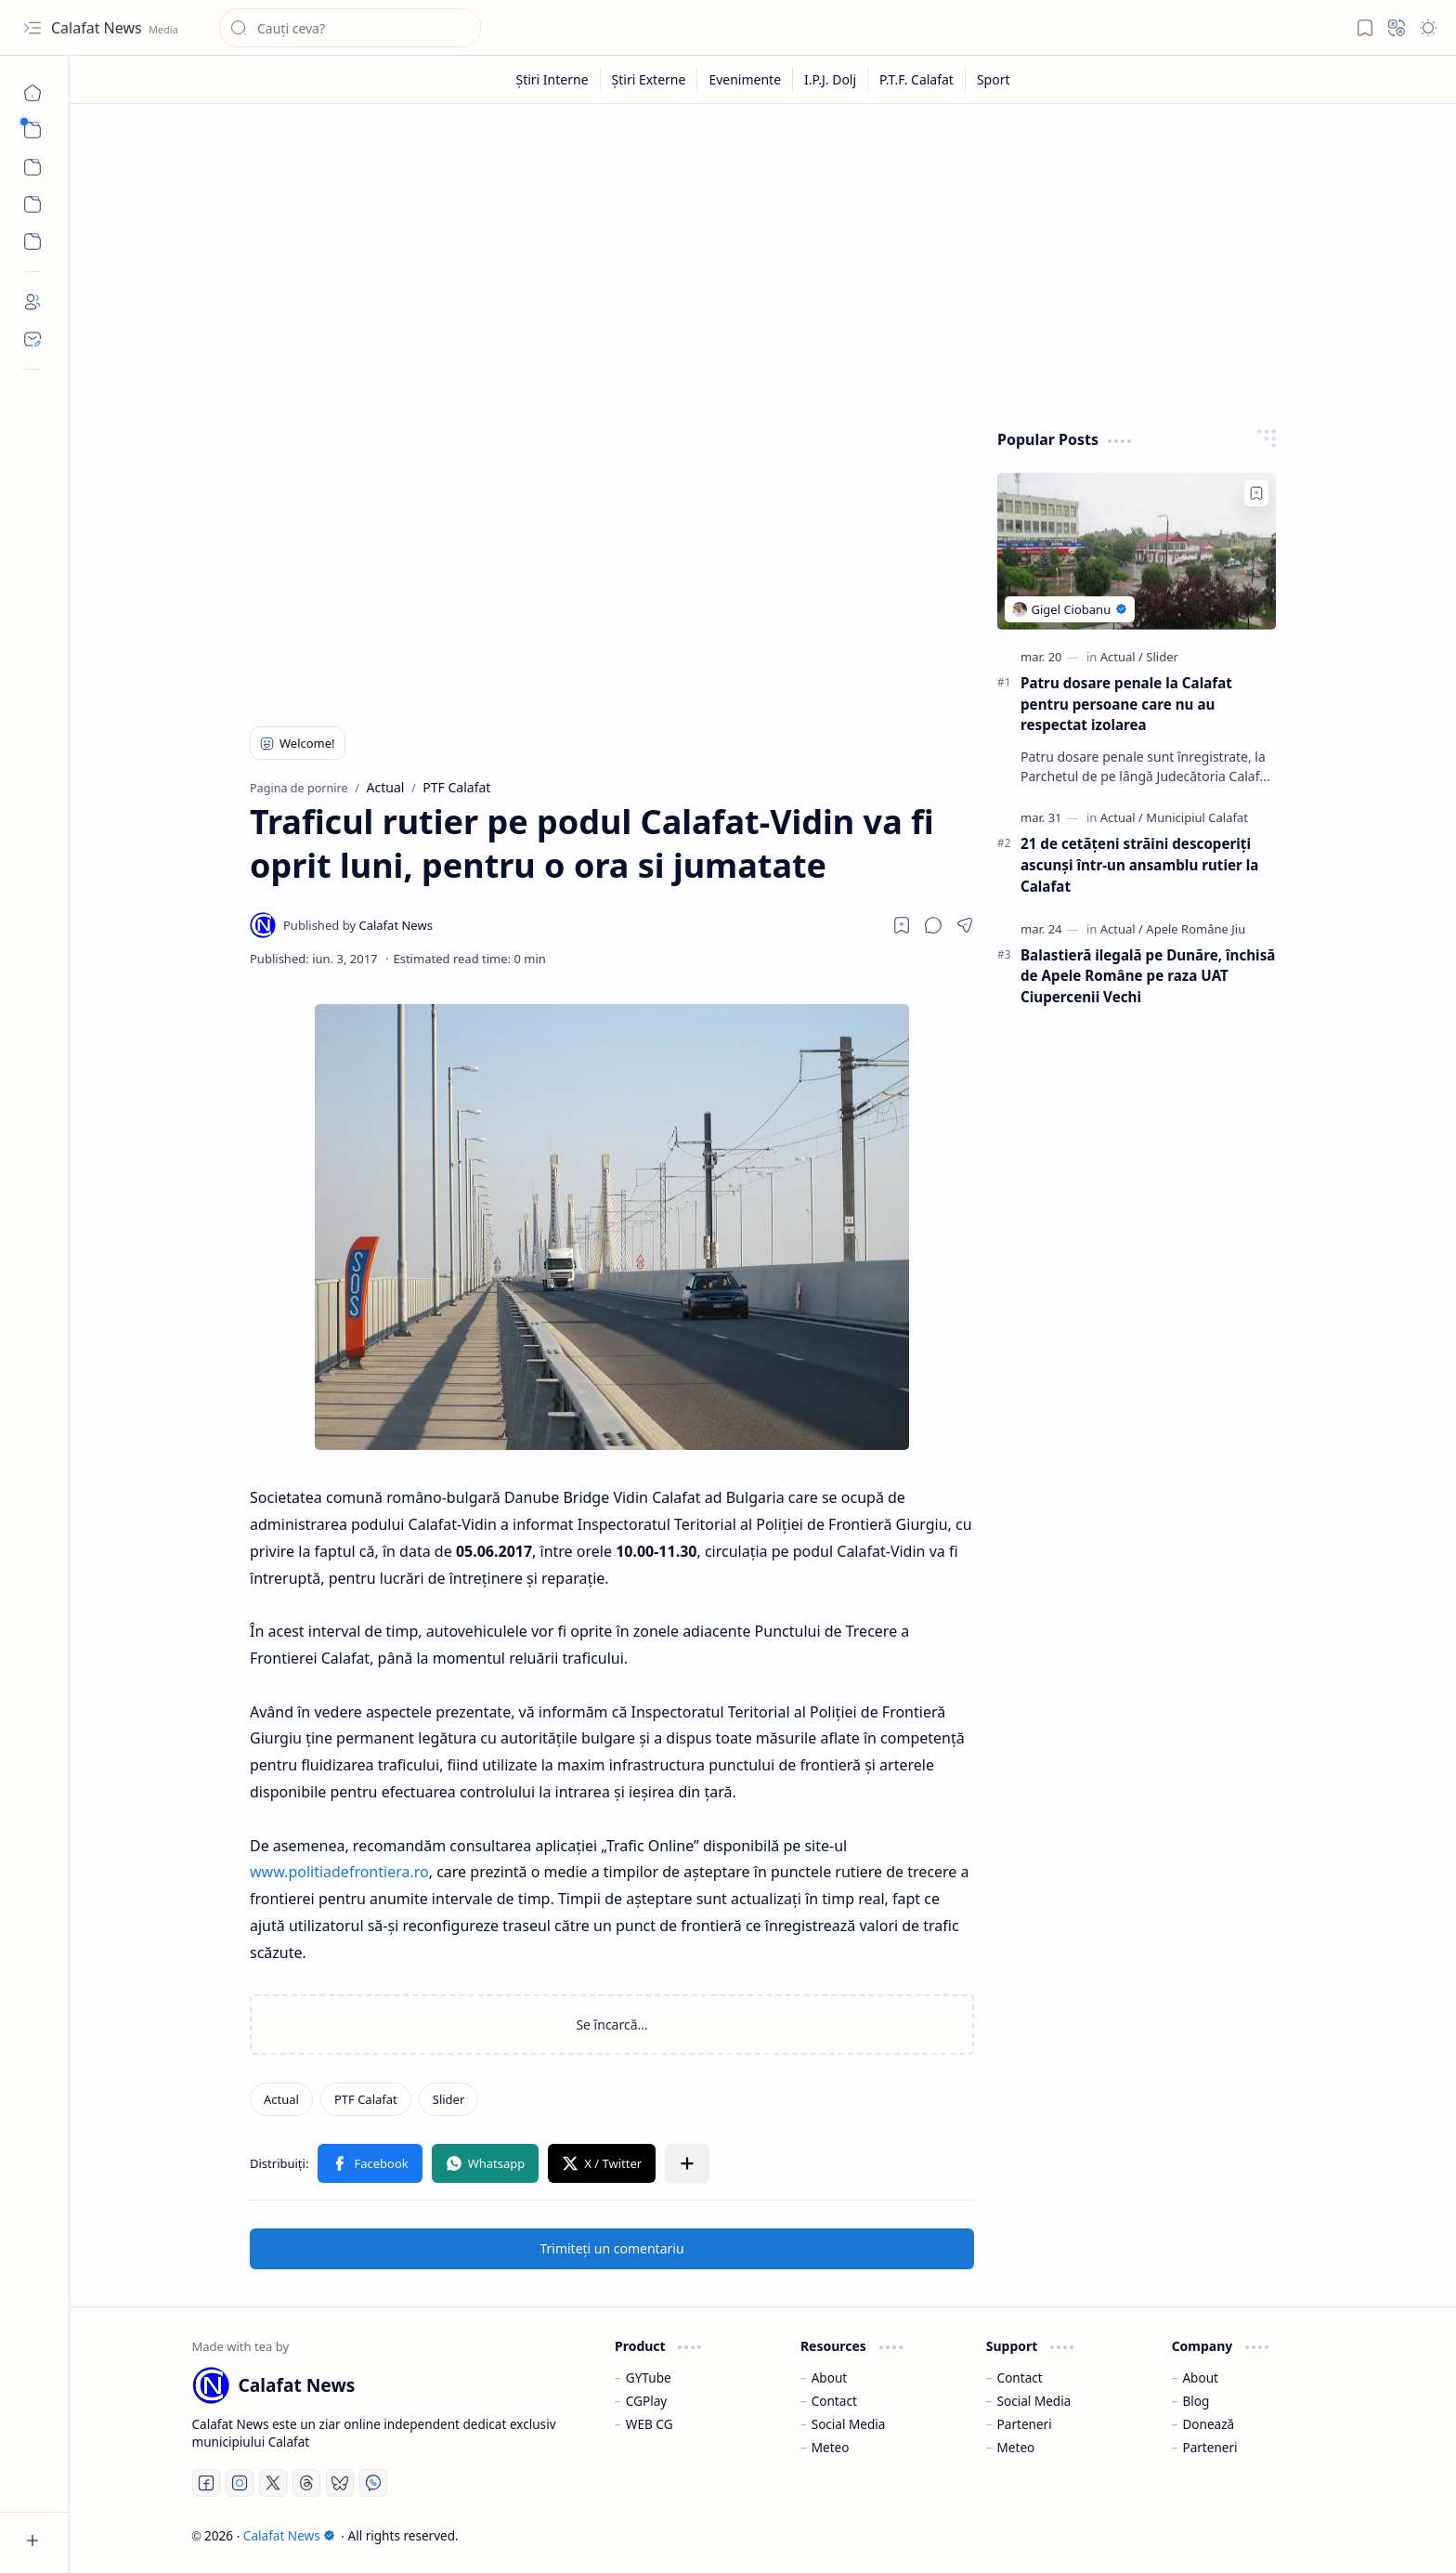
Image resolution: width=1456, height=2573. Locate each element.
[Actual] (281, 2099)
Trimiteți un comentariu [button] (611, 2248)
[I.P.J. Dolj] (830, 79)
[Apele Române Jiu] (1195, 929)
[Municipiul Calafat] (1197, 817)
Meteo (831, 2447)
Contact (834, 2401)
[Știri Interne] (552, 79)
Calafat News (98, 28)
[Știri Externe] (649, 79)
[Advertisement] (749, 262)
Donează (1208, 2424)
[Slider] (449, 2099)
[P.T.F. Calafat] (917, 79)
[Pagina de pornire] (32, 92)
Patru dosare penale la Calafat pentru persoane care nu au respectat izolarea (1126, 704)
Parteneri (1024, 2424)
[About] (32, 301)
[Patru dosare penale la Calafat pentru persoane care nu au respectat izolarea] (1136, 551)
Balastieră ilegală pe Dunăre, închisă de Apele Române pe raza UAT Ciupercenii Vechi (1147, 976)
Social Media (849, 2424)
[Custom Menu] (32, 204)
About (830, 2377)
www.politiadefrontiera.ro (339, 1871)
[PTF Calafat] (365, 2099)
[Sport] (993, 79)
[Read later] (902, 925)
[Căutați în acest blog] (350, 27)
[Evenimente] (745, 79)
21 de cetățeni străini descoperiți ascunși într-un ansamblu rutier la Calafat (1139, 864)
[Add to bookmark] (1256, 493)
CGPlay (646, 2401)
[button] (32, 28)
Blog (1195, 2401)
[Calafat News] (358, 925)
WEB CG (649, 2424)
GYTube (648, 2377)
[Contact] (32, 339)
